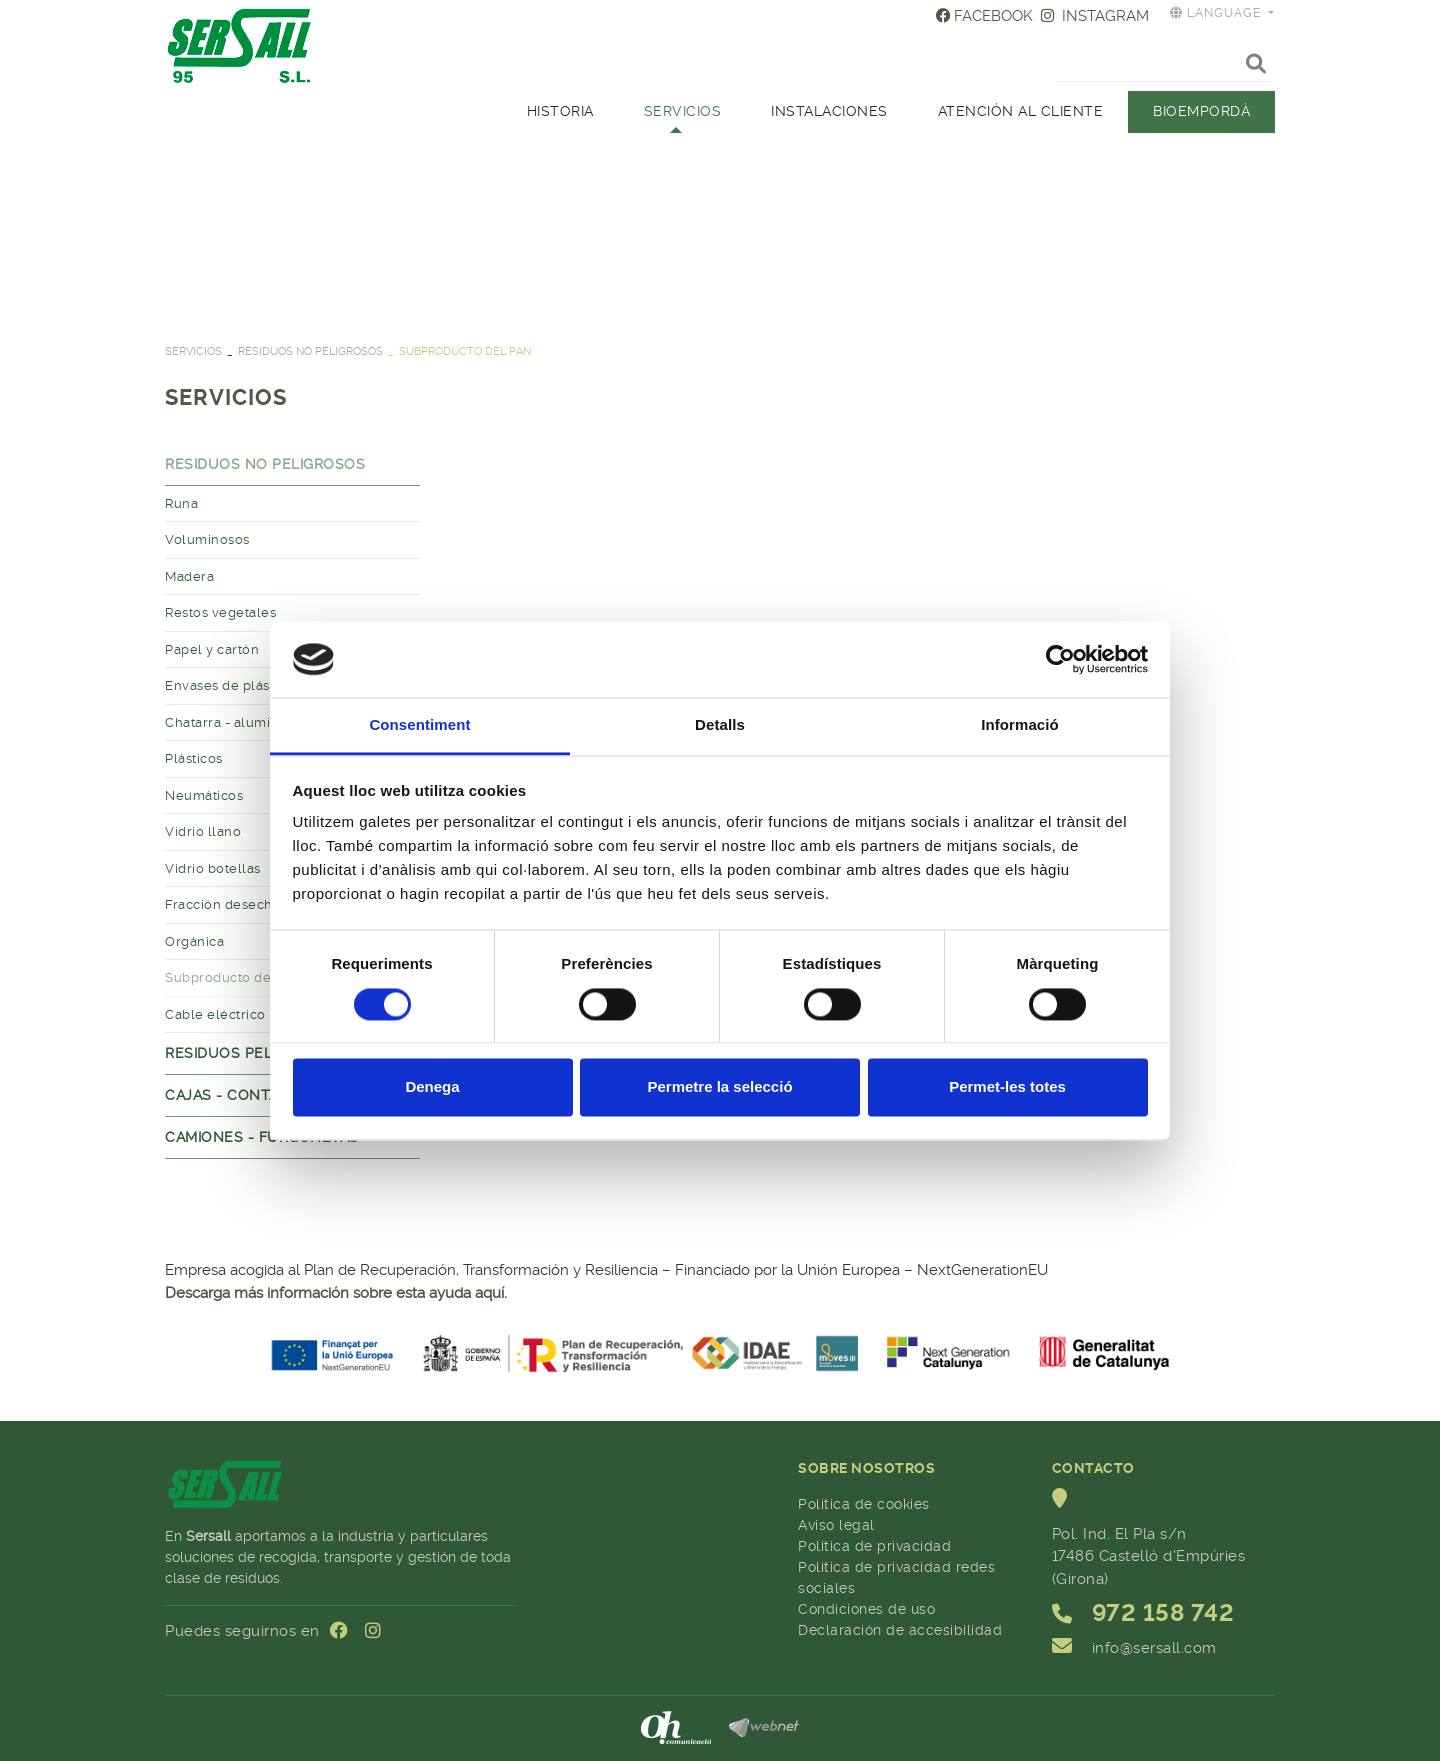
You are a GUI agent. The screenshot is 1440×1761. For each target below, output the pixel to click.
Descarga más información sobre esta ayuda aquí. (336, 1293)
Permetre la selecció (719, 1087)
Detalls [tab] (720, 725)
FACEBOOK (985, 16)
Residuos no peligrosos (310, 351)
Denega (432, 1087)
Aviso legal (836, 1525)
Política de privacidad (874, 1546)
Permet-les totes (1007, 1087)
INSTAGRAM (1095, 16)
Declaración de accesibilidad (900, 1630)
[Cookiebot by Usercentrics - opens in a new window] (1060, 659)
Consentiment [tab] (419, 725)
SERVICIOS (193, 351)
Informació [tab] (1020, 725)
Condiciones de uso (866, 1609)
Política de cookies (864, 1504)
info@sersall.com (1154, 1648)
